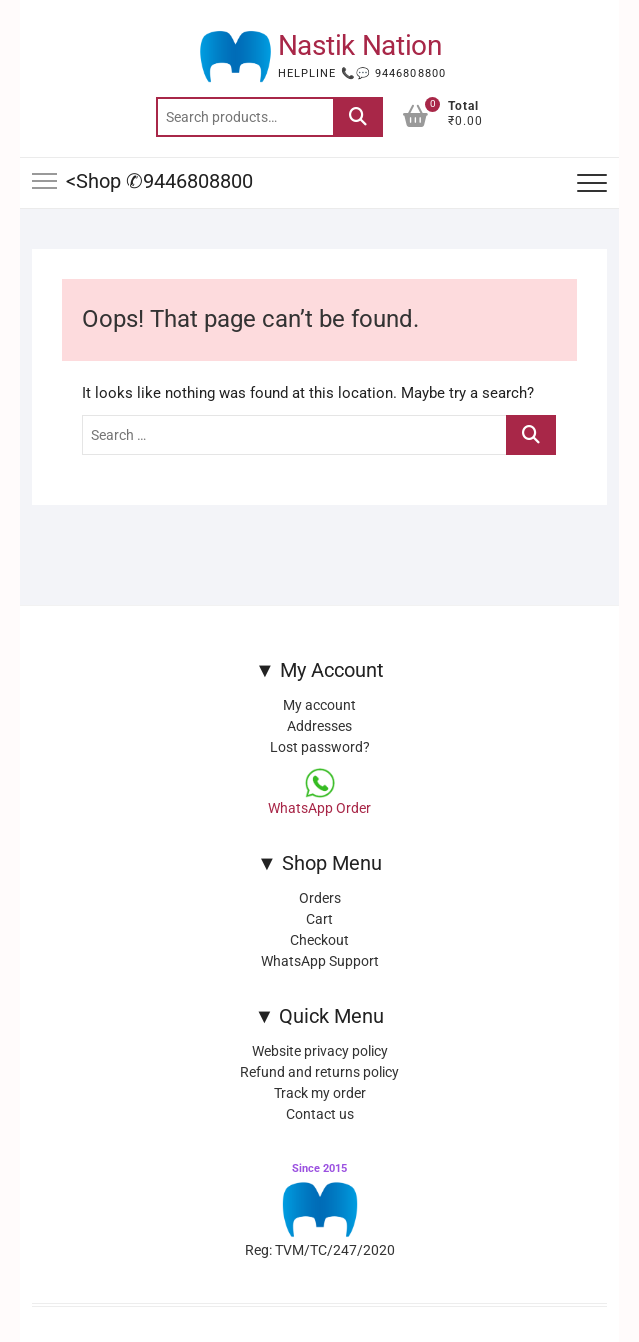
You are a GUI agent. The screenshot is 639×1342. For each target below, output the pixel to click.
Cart (319, 919)
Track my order (320, 1093)
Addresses (319, 726)
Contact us (320, 1114)
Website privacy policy (320, 1051)
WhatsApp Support (320, 961)
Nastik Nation (360, 45)
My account (319, 705)
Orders (320, 898)
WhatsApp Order (319, 808)
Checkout (319, 940)
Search (358, 117)
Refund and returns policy (319, 1072)
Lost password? (320, 747)
